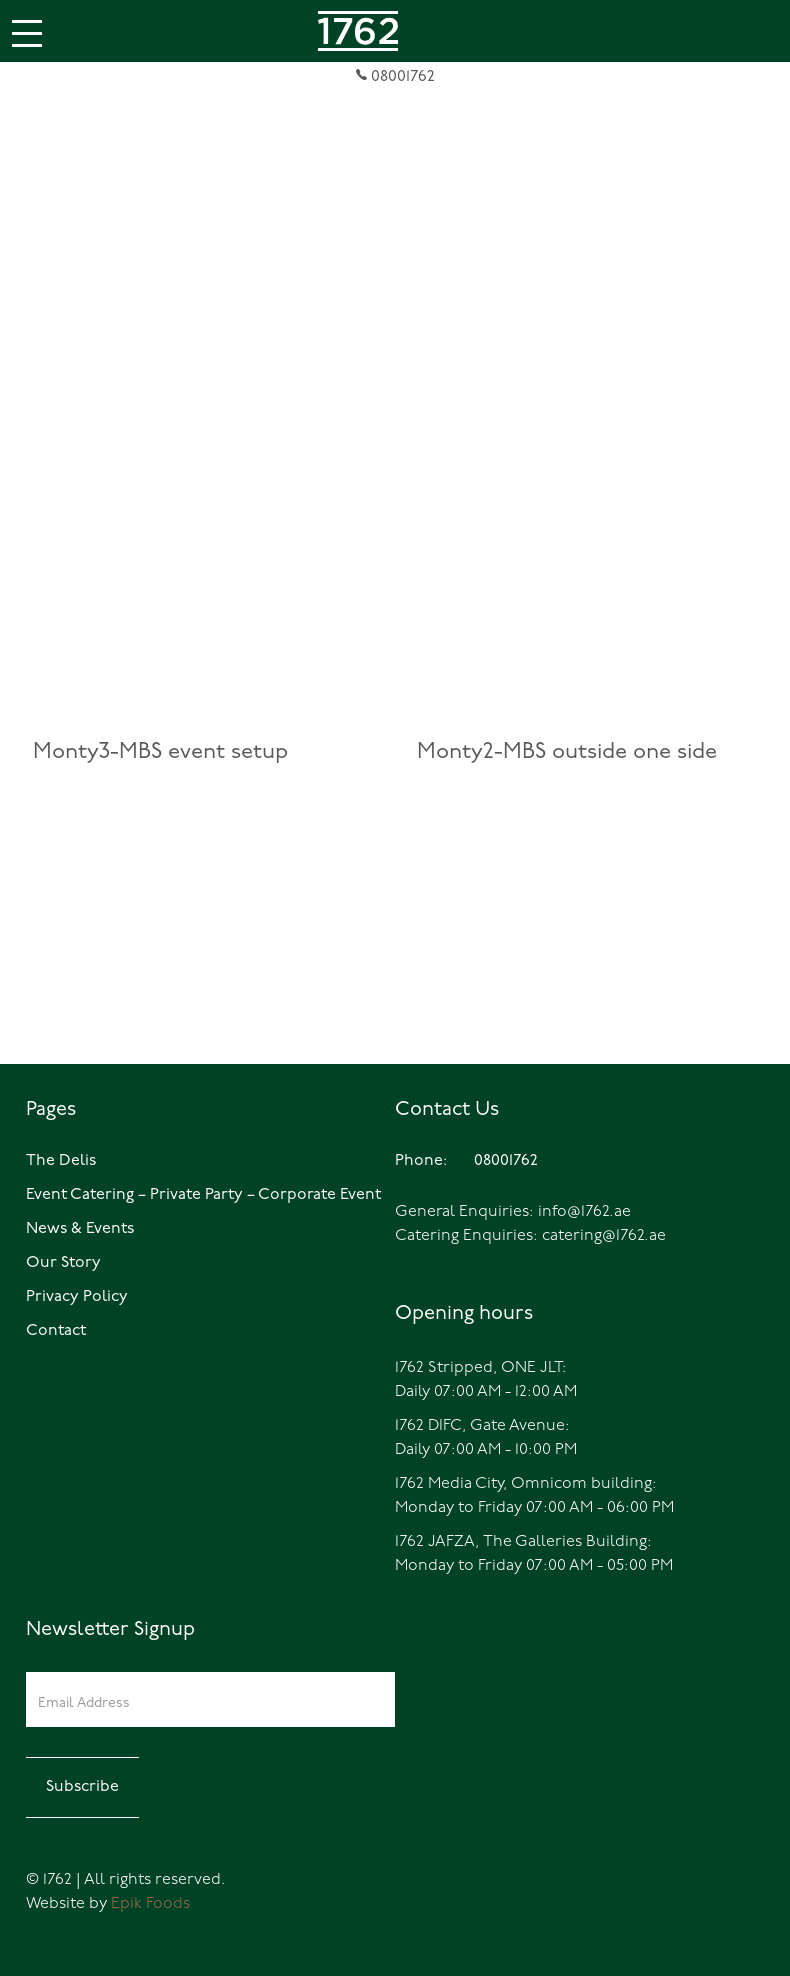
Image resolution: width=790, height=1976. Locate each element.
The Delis (61, 1161)
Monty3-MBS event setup (160, 752)
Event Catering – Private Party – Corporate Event (203, 1195)
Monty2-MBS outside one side (567, 752)
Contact (56, 1331)
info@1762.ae (584, 1212)
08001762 (395, 77)
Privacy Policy (77, 1297)
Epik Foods (150, 1904)
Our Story (63, 1263)
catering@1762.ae (604, 1236)
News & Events (80, 1229)
